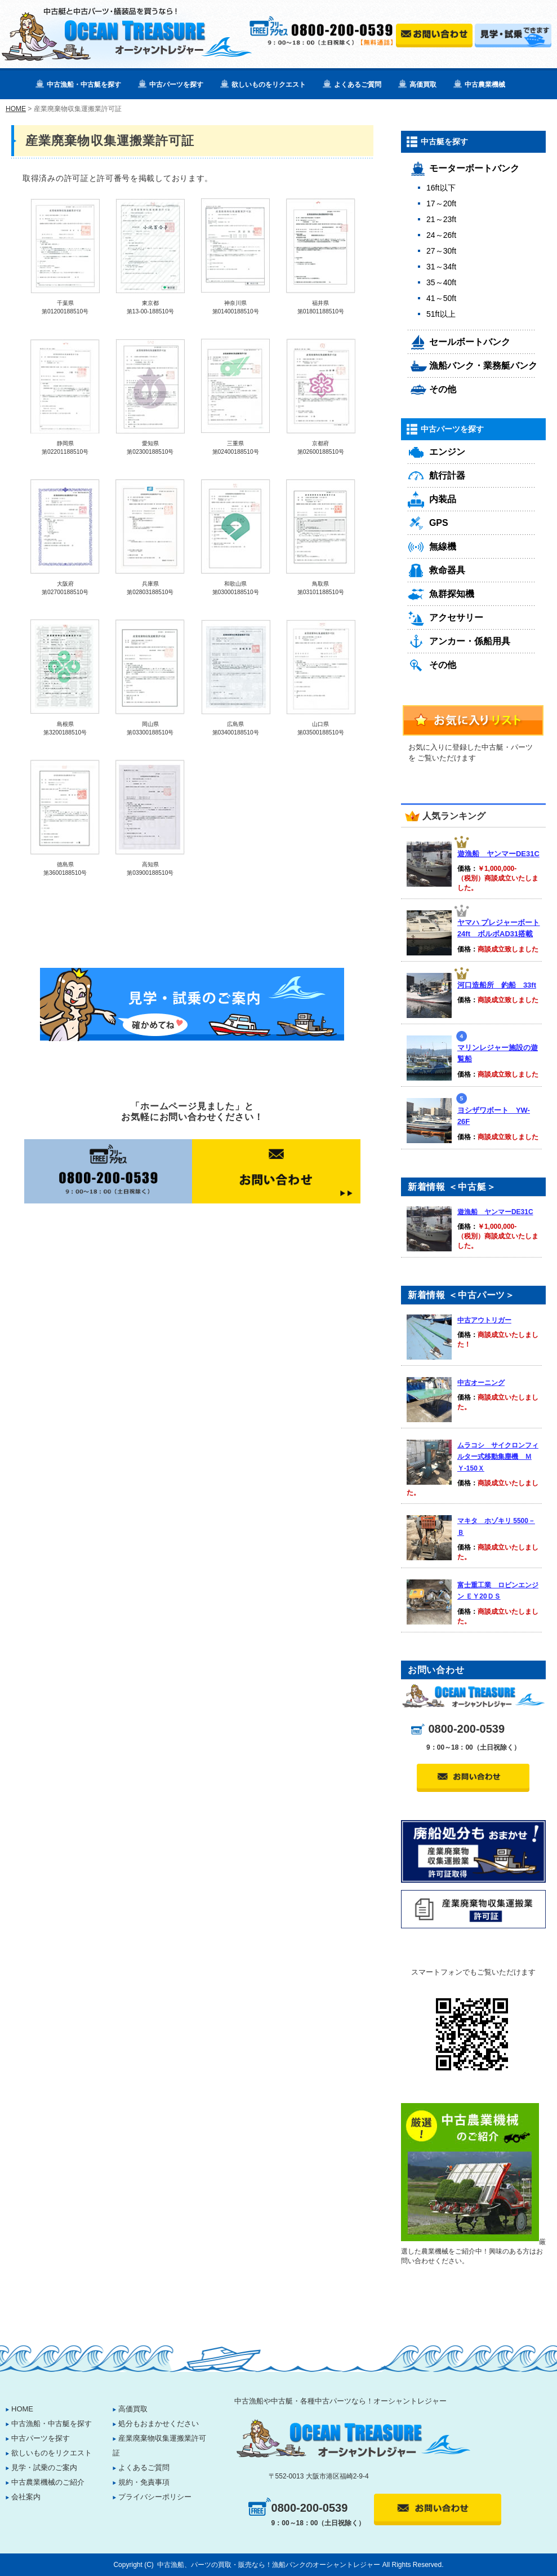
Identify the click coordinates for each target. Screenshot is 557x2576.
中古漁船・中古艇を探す (84, 84)
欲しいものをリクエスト (268, 84)
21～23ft (441, 219)
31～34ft (441, 266)
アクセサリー (456, 617)
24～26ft (441, 235)
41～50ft (441, 298)
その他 (442, 389)
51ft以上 (441, 313)
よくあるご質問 (357, 84)
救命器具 (447, 570)
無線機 (442, 546)
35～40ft (441, 282)
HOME (16, 109)
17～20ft (441, 203)
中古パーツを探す (176, 84)
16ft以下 (441, 187)
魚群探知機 (451, 594)
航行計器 (447, 475)
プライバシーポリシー (154, 2497)
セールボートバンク (469, 342)
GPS (438, 523)
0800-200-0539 (466, 1729)
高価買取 (422, 84)
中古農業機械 (485, 84)
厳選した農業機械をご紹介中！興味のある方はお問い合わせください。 (473, 2251)
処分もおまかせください (158, 2423)
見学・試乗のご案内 (44, 2467)
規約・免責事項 (144, 2482)
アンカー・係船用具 (469, 641)
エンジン (447, 452)
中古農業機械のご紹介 (47, 2482)
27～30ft (441, 250)
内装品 (442, 499)
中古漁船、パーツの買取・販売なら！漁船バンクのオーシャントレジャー (268, 2565)
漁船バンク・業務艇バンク (483, 365)
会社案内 (26, 2497)
